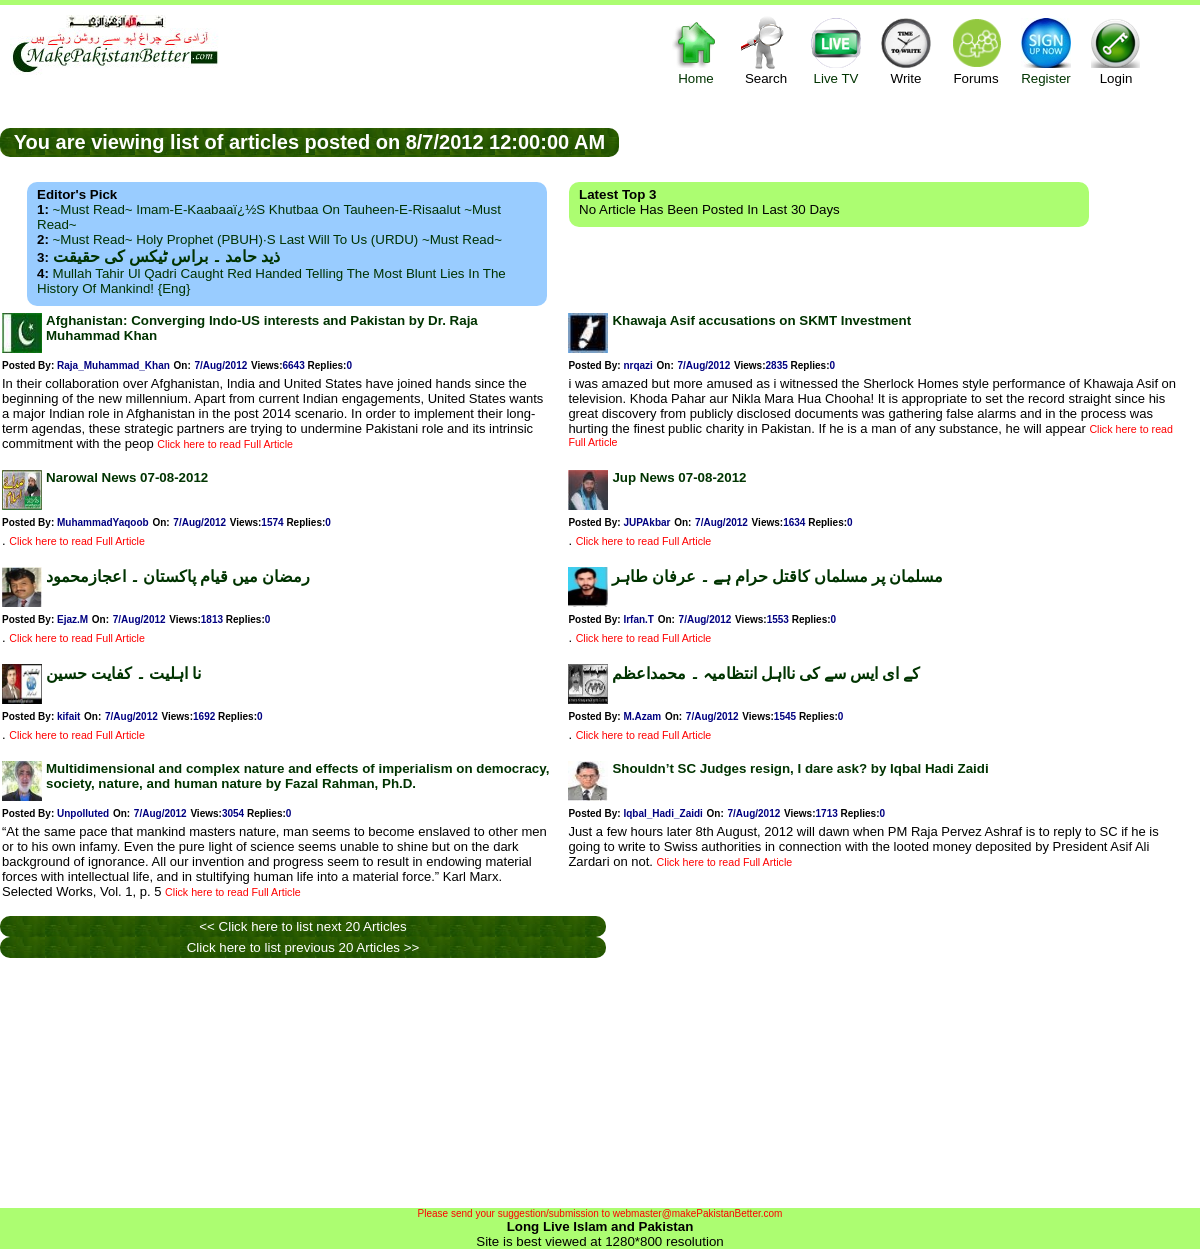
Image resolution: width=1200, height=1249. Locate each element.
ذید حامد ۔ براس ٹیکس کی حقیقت (166, 256)
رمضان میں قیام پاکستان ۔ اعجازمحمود (178, 576)
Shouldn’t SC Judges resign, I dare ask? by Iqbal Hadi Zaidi (800, 768)
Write (906, 50)
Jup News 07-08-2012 (679, 477)
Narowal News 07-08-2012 (127, 477)
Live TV (836, 50)
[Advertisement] (910, 141)
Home (696, 50)
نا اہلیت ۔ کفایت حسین (123, 673)
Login (1116, 50)
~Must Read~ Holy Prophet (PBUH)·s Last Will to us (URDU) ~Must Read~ (277, 239)
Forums (976, 50)
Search (766, 50)
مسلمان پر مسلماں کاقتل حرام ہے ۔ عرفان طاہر (777, 576)
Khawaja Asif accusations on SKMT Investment (761, 320)
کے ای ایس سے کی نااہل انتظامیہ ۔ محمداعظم (766, 673)
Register (1046, 50)
